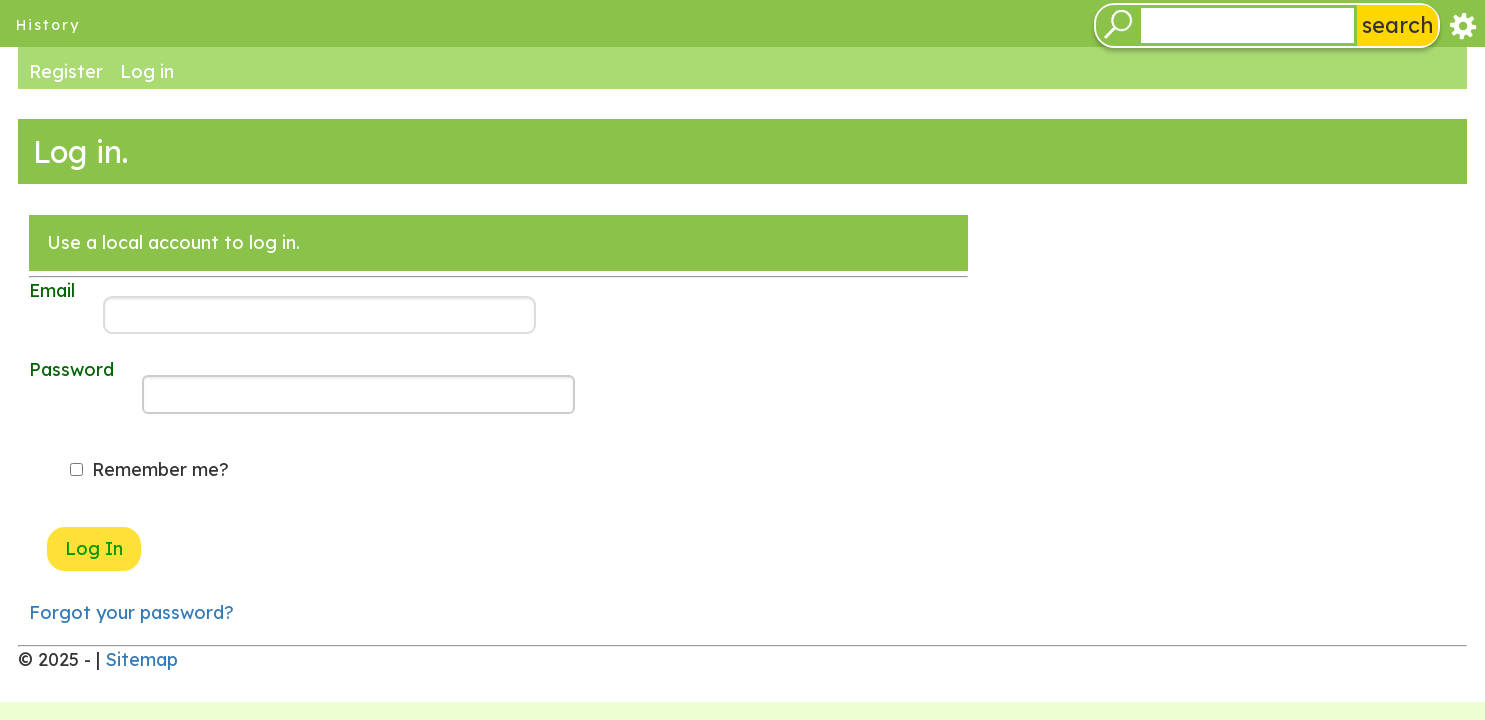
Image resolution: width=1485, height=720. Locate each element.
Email (52, 290)
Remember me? (160, 469)
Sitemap (141, 659)
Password (71, 369)
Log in (147, 70)
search (1397, 24)
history (48, 25)
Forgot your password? (131, 612)
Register (66, 70)
